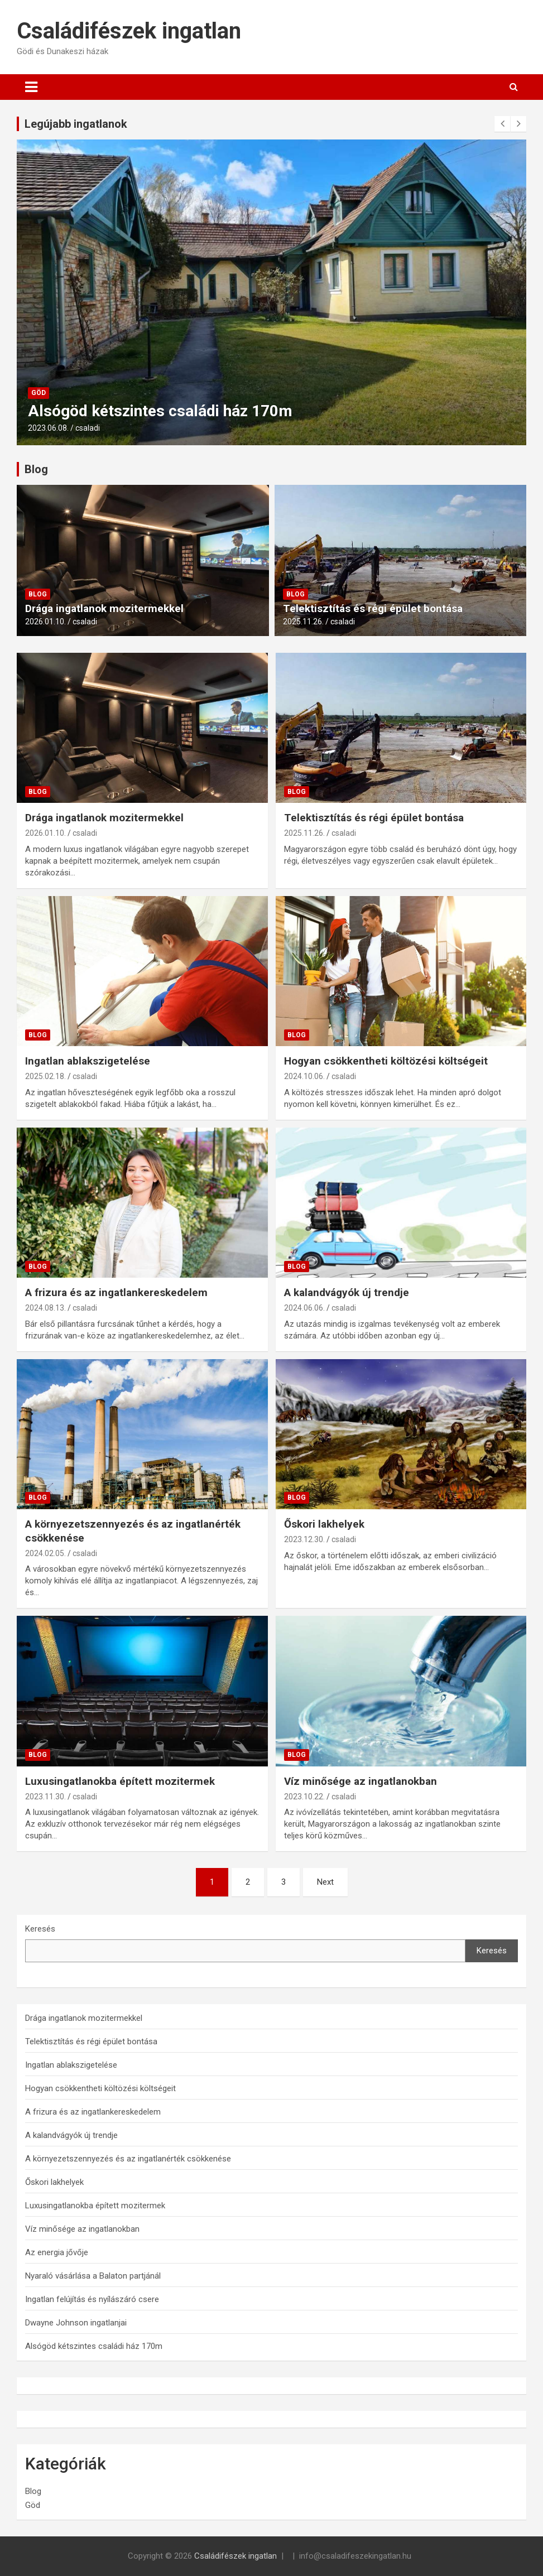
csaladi (87, 427)
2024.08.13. (45, 1307)
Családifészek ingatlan (129, 31)
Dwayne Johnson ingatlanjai (76, 2323)
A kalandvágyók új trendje (346, 1292)
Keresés (40, 1929)
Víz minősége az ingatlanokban (360, 1781)
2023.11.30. (45, 1796)
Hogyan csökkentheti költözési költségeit (386, 1061)
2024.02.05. (45, 1553)
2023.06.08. (48, 427)
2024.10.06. (304, 1076)
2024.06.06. (304, 1307)
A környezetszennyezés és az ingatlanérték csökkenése (128, 2159)
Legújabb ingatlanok (76, 124)
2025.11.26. (303, 621)
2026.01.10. (45, 621)
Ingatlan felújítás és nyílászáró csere (92, 2299)
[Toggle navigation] (31, 87)
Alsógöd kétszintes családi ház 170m (160, 411)
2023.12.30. (304, 1539)
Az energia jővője (56, 2252)
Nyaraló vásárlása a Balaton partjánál (93, 2276)
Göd (38, 393)
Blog (36, 469)
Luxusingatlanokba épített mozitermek (120, 1781)
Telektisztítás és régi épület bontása (373, 608)
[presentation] (502, 124)
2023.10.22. (304, 1796)
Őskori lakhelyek (324, 1524)
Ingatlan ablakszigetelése (87, 1061)
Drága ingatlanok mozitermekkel (104, 608)
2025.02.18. (45, 1076)
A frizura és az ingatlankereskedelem (116, 1292)
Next (325, 1882)
